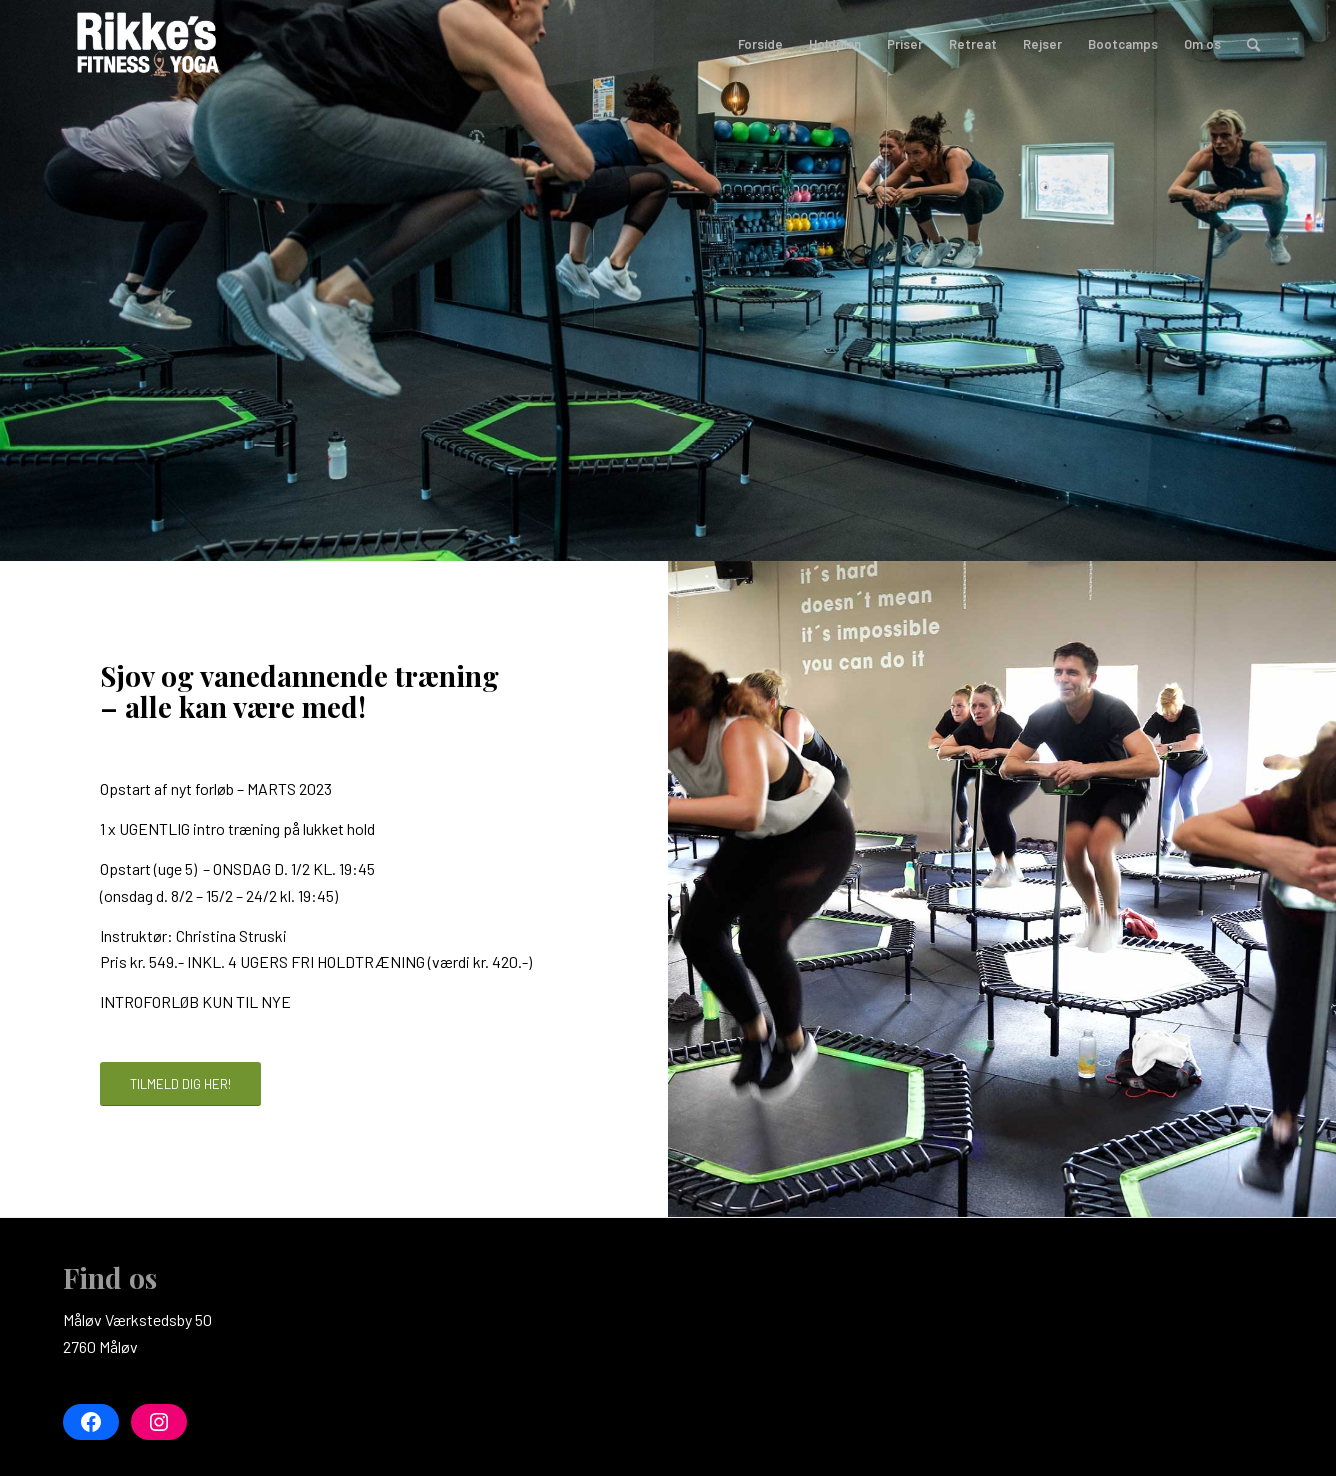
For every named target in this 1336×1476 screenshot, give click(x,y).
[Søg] (1253, 44)
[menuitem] (760, 44)
